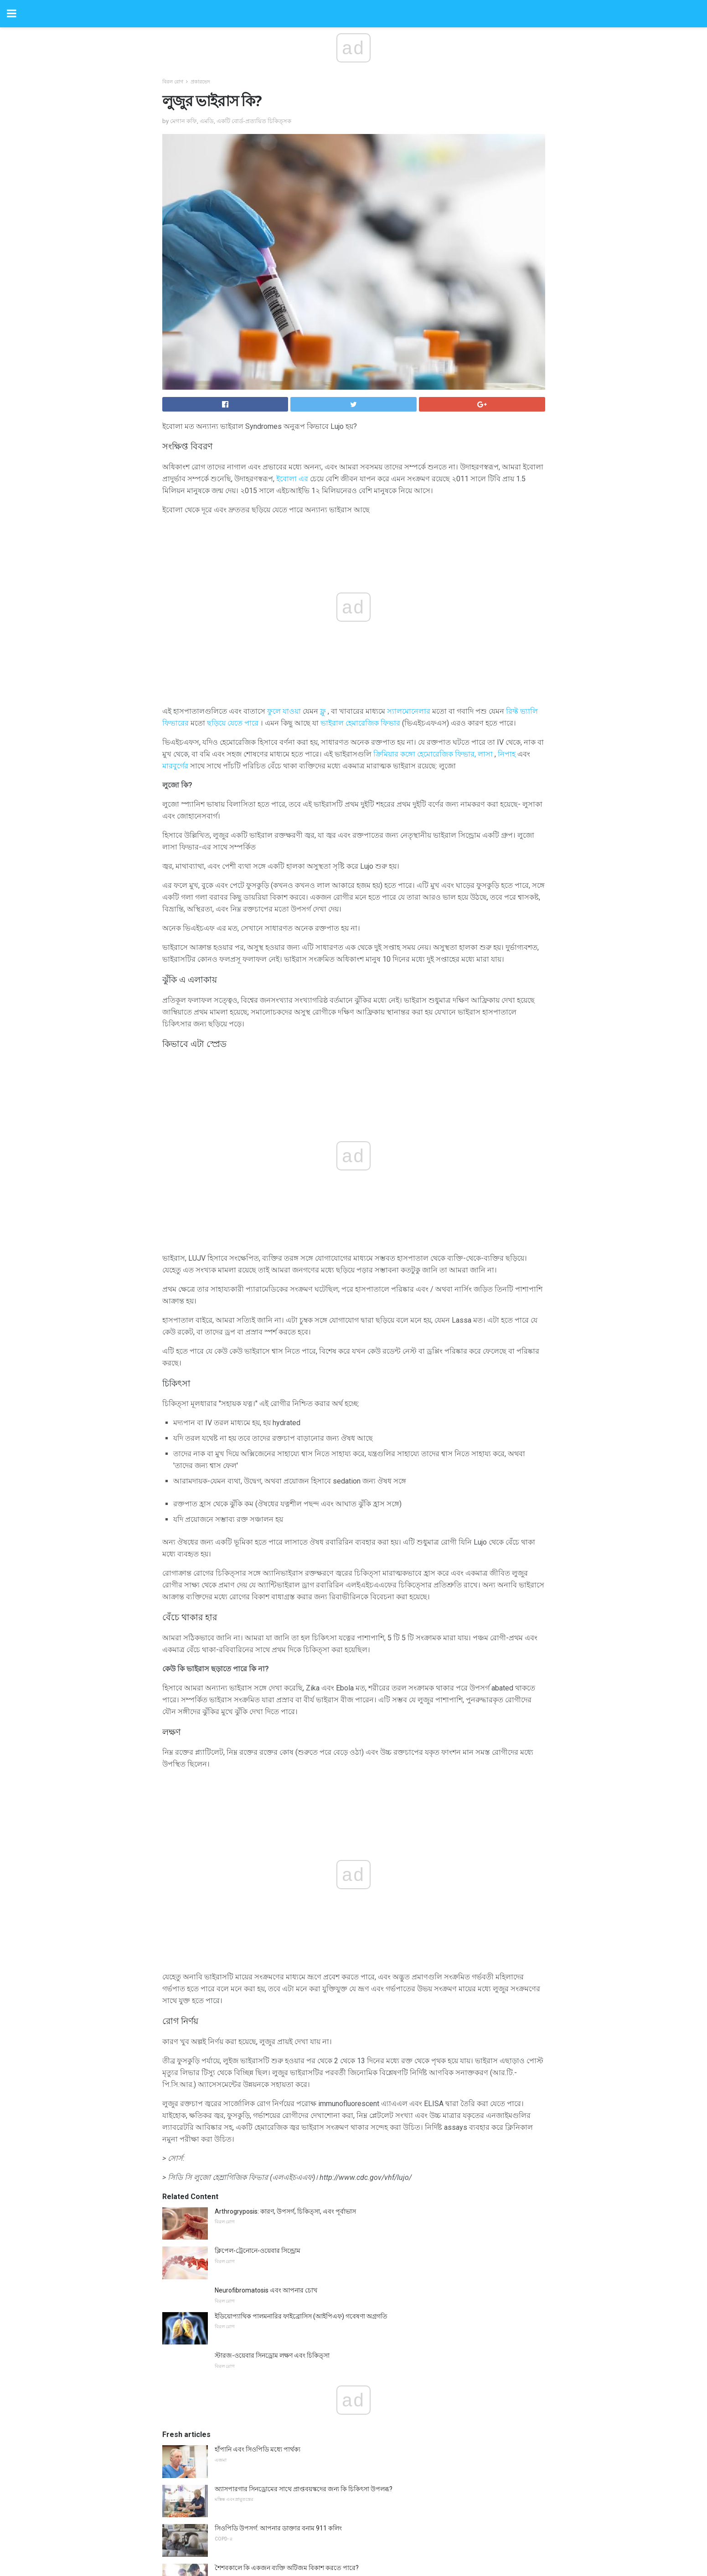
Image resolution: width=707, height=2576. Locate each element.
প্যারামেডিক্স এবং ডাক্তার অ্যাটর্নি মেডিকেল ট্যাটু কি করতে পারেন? (298, 2275)
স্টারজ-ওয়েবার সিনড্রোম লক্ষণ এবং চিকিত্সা (272, 1968)
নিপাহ (507, 754)
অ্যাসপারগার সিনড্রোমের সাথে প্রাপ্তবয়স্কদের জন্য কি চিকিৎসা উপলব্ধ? (303, 2101)
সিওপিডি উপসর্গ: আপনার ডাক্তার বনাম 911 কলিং (278, 2140)
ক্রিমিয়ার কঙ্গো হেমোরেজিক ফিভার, (424, 754)
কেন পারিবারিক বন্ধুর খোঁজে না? (256, 2355)
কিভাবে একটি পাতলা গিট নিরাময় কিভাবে (267, 2394)
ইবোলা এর (292, 478)
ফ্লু (323, 711)
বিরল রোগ (172, 82)
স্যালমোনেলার (408, 711)
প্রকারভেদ (200, 82)
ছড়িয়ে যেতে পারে (232, 723)
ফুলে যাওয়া (284, 711)
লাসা (485, 754)
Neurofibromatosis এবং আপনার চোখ (266, 1902)
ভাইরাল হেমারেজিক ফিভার (360, 723)
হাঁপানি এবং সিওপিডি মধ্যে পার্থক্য (257, 2062)
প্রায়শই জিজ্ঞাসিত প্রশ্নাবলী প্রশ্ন (253, 2433)
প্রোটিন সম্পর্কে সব (238, 2220)
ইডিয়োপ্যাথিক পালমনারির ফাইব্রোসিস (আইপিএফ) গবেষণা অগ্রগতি (301, 1928)
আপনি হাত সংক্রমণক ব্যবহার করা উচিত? (267, 2315)
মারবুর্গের (175, 766)
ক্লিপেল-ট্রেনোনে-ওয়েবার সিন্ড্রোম (257, 1863)
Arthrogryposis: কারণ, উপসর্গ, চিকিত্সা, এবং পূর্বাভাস (285, 1824)
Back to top (353, 2535)
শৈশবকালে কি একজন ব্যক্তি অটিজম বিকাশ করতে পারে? (287, 2180)
